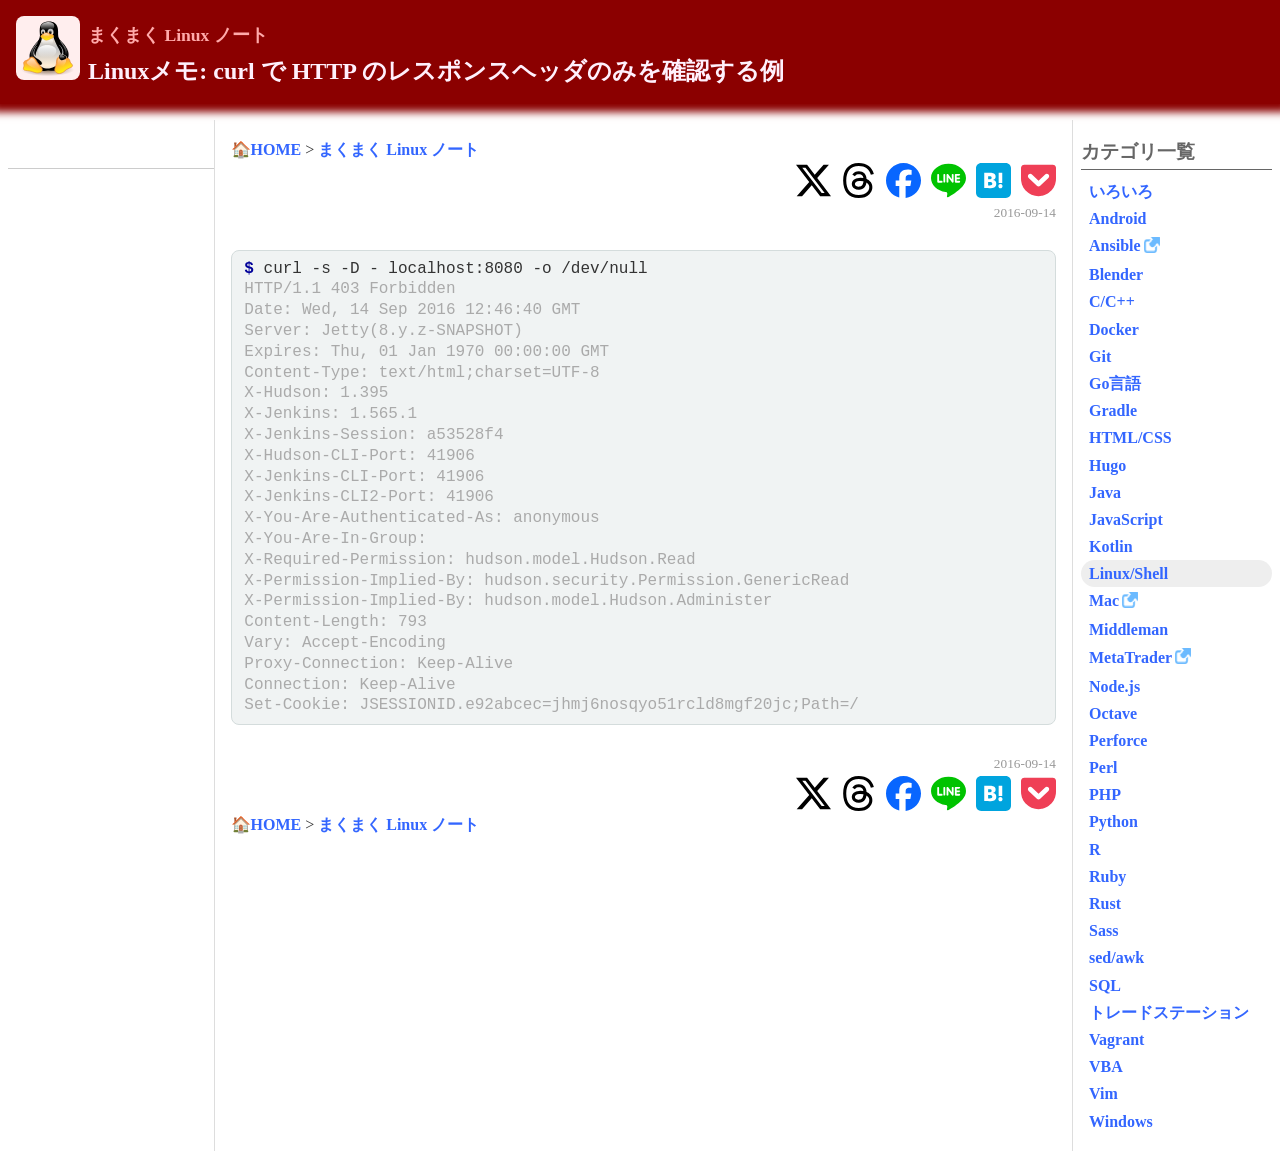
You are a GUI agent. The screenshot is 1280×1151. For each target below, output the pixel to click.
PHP (1105, 794)
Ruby (1107, 876)
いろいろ (1121, 191)
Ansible (1115, 245)
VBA (1106, 1066)
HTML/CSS (1130, 437)
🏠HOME (266, 149)
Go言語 (1115, 383)
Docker (1114, 329)
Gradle (1113, 410)
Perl (1103, 767)
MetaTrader (1130, 657)
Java (1105, 492)
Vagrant (1116, 1039)
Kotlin (1111, 546)
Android (1118, 218)
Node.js (1114, 686)
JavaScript (1126, 519)
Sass (1103, 930)
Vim (1103, 1093)
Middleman (1128, 629)
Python (1113, 821)
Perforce (1118, 740)
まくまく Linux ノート (178, 35)
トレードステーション (1169, 1012)
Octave (1113, 713)
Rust (1105, 903)
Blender (1116, 274)
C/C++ (1112, 301)
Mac (1104, 600)
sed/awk (1116, 957)
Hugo (1107, 465)
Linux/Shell (1128, 573)
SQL (1105, 985)
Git (1100, 356)
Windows (1121, 1121)
